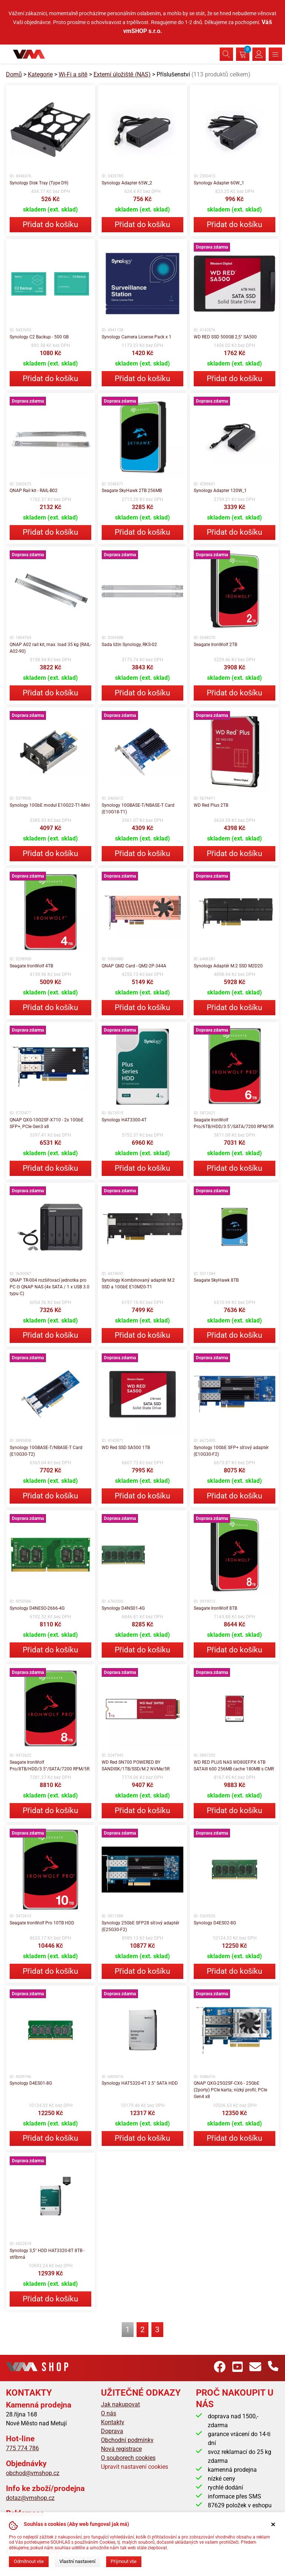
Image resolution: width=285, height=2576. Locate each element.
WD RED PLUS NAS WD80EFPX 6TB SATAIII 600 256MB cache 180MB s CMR (234, 1766)
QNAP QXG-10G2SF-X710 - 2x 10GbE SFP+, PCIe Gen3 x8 (46, 1123)
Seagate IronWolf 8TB (215, 1608)
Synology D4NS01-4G (123, 1608)
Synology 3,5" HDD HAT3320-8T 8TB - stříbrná (47, 2254)
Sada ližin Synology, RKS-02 (129, 644)
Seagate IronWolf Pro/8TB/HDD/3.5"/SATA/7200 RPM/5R (49, 1766)
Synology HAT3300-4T (124, 1120)
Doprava (112, 2431)
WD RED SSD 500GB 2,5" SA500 (225, 337)
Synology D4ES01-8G (31, 2083)
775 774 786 (22, 2448)
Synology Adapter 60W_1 (219, 183)
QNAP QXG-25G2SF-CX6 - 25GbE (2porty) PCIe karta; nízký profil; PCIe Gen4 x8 (230, 2090)
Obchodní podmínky (127, 2440)
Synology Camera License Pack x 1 (136, 337)
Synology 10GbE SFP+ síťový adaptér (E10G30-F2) (231, 1451)
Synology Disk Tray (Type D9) (39, 183)
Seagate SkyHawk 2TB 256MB (132, 490)
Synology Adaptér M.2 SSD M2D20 (228, 966)
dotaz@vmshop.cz (30, 2497)
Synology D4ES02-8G (215, 1923)
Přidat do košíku (50, 224)
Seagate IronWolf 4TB (31, 966)
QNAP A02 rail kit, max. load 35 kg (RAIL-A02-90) (50, 648)
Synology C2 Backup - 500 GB (39, 337)
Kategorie (40, 74)
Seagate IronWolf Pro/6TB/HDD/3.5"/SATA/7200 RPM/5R (233, 1123)
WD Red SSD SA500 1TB (126, 1447)
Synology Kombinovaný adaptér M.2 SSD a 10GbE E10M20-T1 (138, 1283)
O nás (108, 2413)
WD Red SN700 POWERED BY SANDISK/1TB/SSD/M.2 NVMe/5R (136, 1766)
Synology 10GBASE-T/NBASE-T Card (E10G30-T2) (46, 1451)
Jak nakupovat (120, 2404)
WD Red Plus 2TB (211, 805)
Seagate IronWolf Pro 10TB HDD (42, 1923)
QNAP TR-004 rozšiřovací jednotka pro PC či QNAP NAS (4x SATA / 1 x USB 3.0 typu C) (49, 1287)
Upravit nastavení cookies (134, 2466)
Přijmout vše (124, 2561)
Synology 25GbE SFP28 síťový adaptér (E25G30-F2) (140, 1926)
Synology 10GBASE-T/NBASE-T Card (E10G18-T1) (138, 809)
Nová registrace (121, 2448)
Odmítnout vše (29, 2561)
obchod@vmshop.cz (32, 2473)
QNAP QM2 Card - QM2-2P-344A (134, 966)
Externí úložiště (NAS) (122, 74)
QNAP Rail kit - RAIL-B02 (34, 490)
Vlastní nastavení (77, 2561)
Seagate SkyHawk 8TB (216, 1280)
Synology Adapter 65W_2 (127, 183)
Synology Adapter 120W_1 (220, 490)
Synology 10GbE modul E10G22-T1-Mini (50, 805)
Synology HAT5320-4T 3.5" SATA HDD (140, 2083)
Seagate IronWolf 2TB (215, 644)
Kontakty (112, 2422)
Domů (14, 74)
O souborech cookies (128, 2457)
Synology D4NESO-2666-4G (37, 1608)
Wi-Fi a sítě (73, 74)
